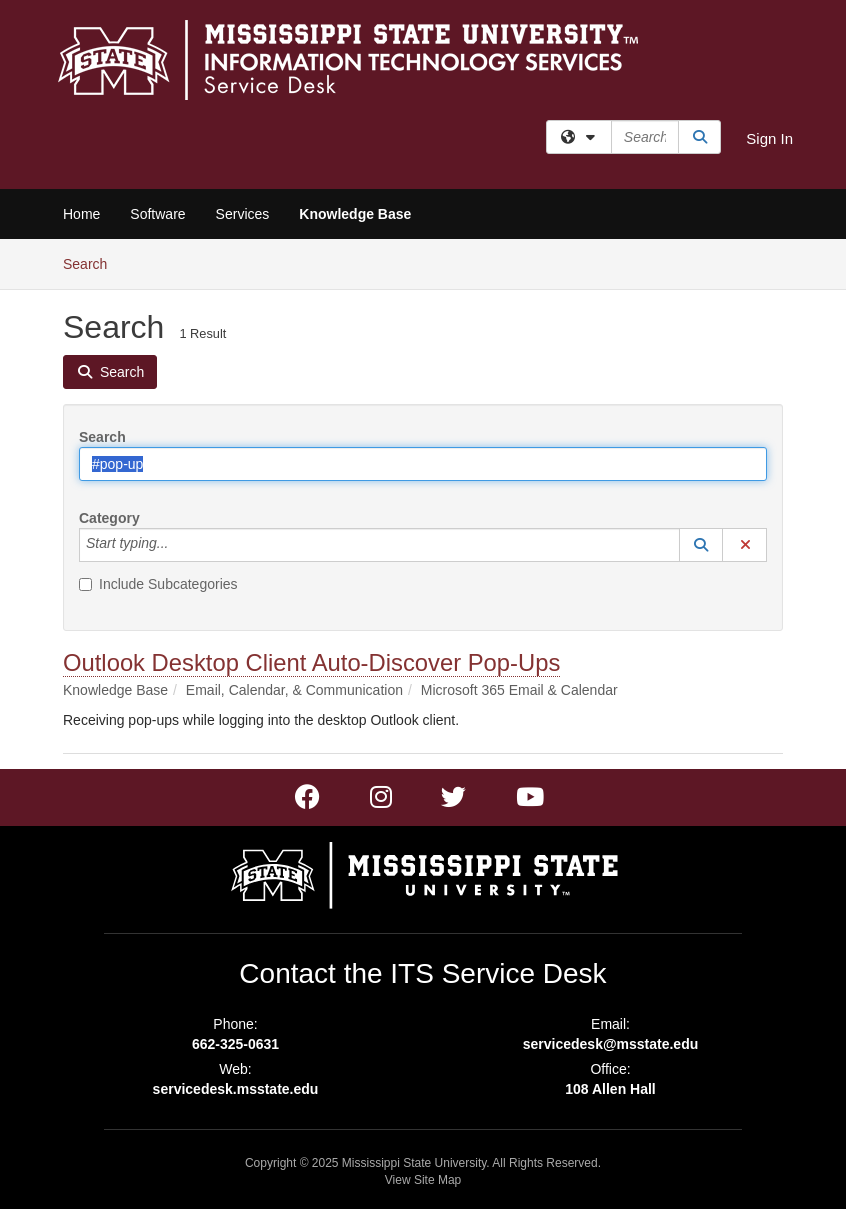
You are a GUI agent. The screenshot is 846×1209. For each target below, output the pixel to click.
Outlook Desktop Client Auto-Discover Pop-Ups (311, 662)
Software (157, 214)
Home (81, 214)
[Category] (179, 545)
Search (92, 262)
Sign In (769, 138)
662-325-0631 (235, 1044)
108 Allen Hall (610, 1089)
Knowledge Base (355, 214)
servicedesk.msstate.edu (236, 1089)
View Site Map (423, 1180)
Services (243, 214)
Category (109, 518)
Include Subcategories (158, 584)
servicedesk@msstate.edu (611, 1044)
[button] (701, 545)
